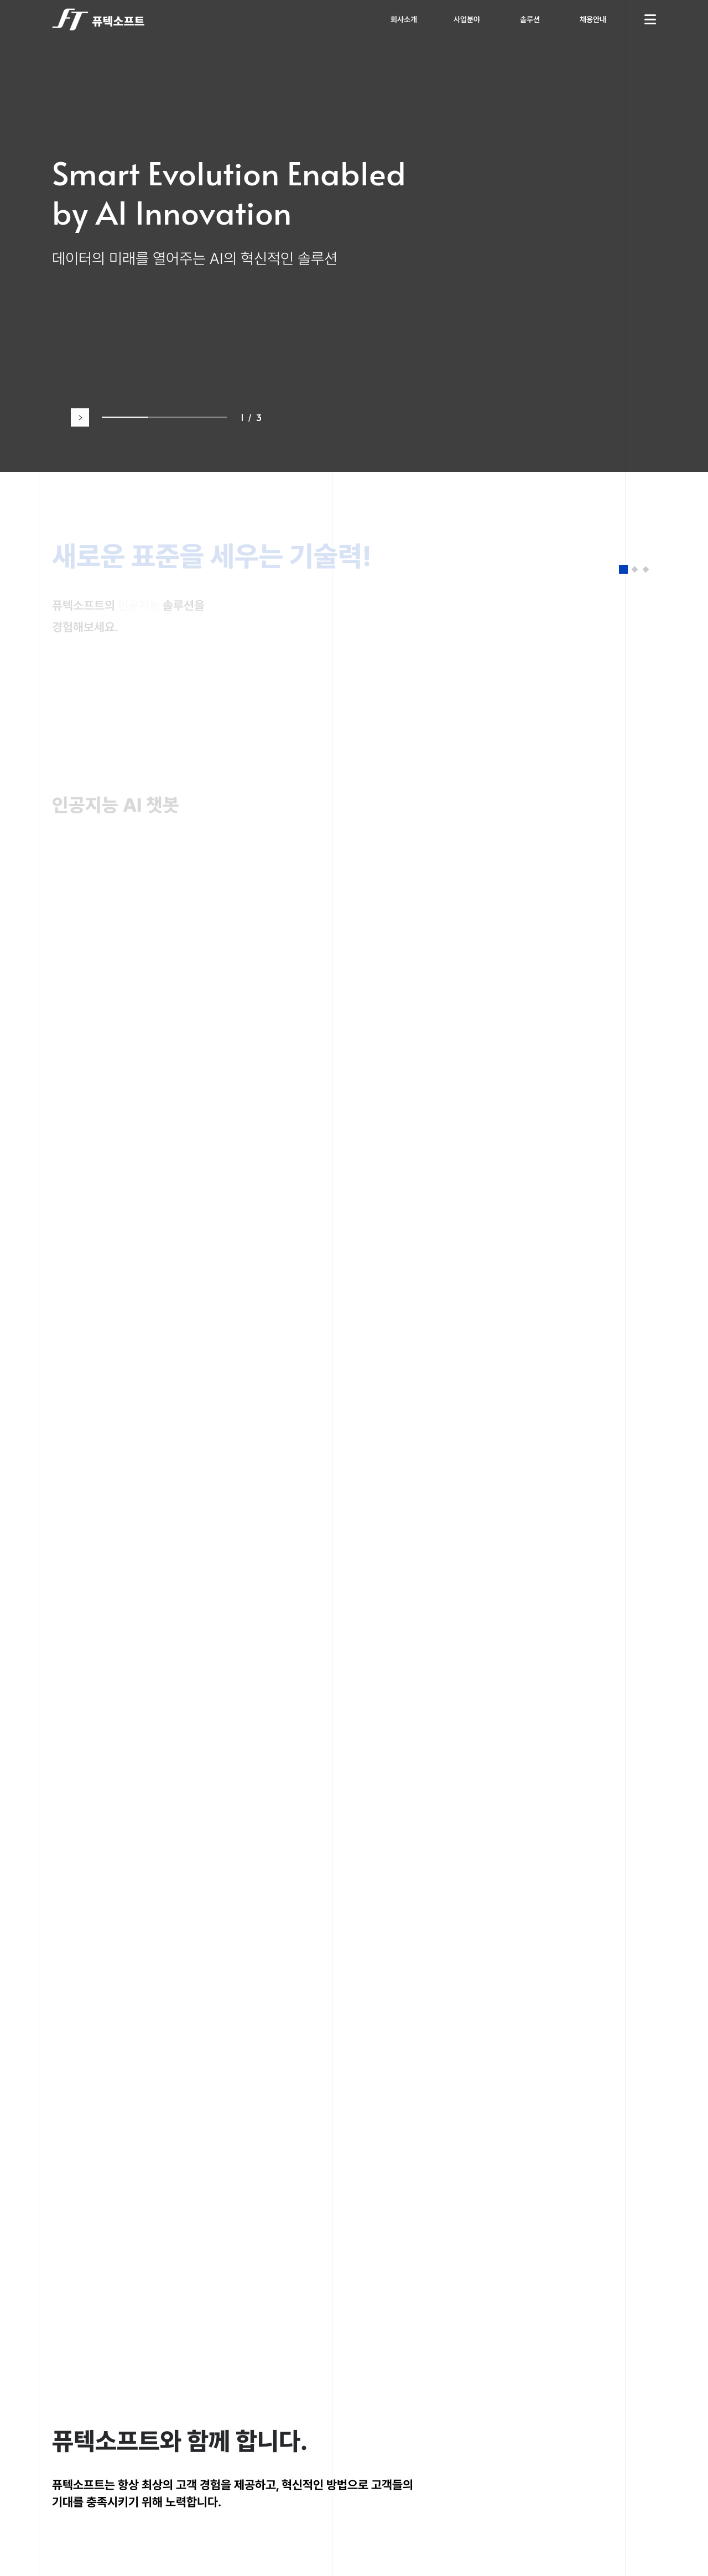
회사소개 (404, 19)
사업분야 (467, 19)
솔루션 (530, 19)
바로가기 (92, 875)
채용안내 (593, 19)
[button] (80, 417)
